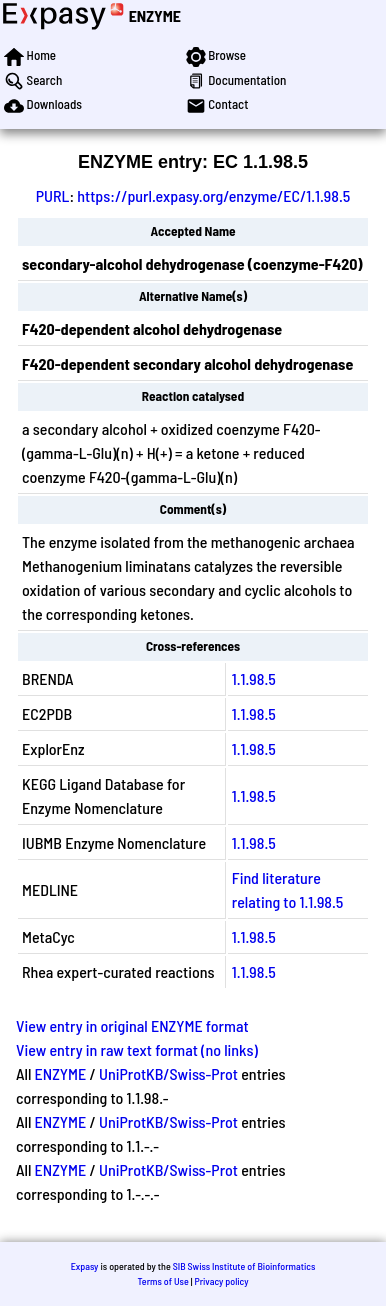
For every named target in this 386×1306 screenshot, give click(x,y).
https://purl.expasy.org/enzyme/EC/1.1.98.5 (213, 195)
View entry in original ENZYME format (132, 1025)
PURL (53, 195)
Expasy (85, 1266)
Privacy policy (221, 1281)
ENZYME (155, 15)
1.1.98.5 (254, 678)
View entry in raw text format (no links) (137, 1049)
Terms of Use (162, 1281)
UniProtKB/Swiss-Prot (168, 1073)
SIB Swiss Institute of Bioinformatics (244, 1266)
